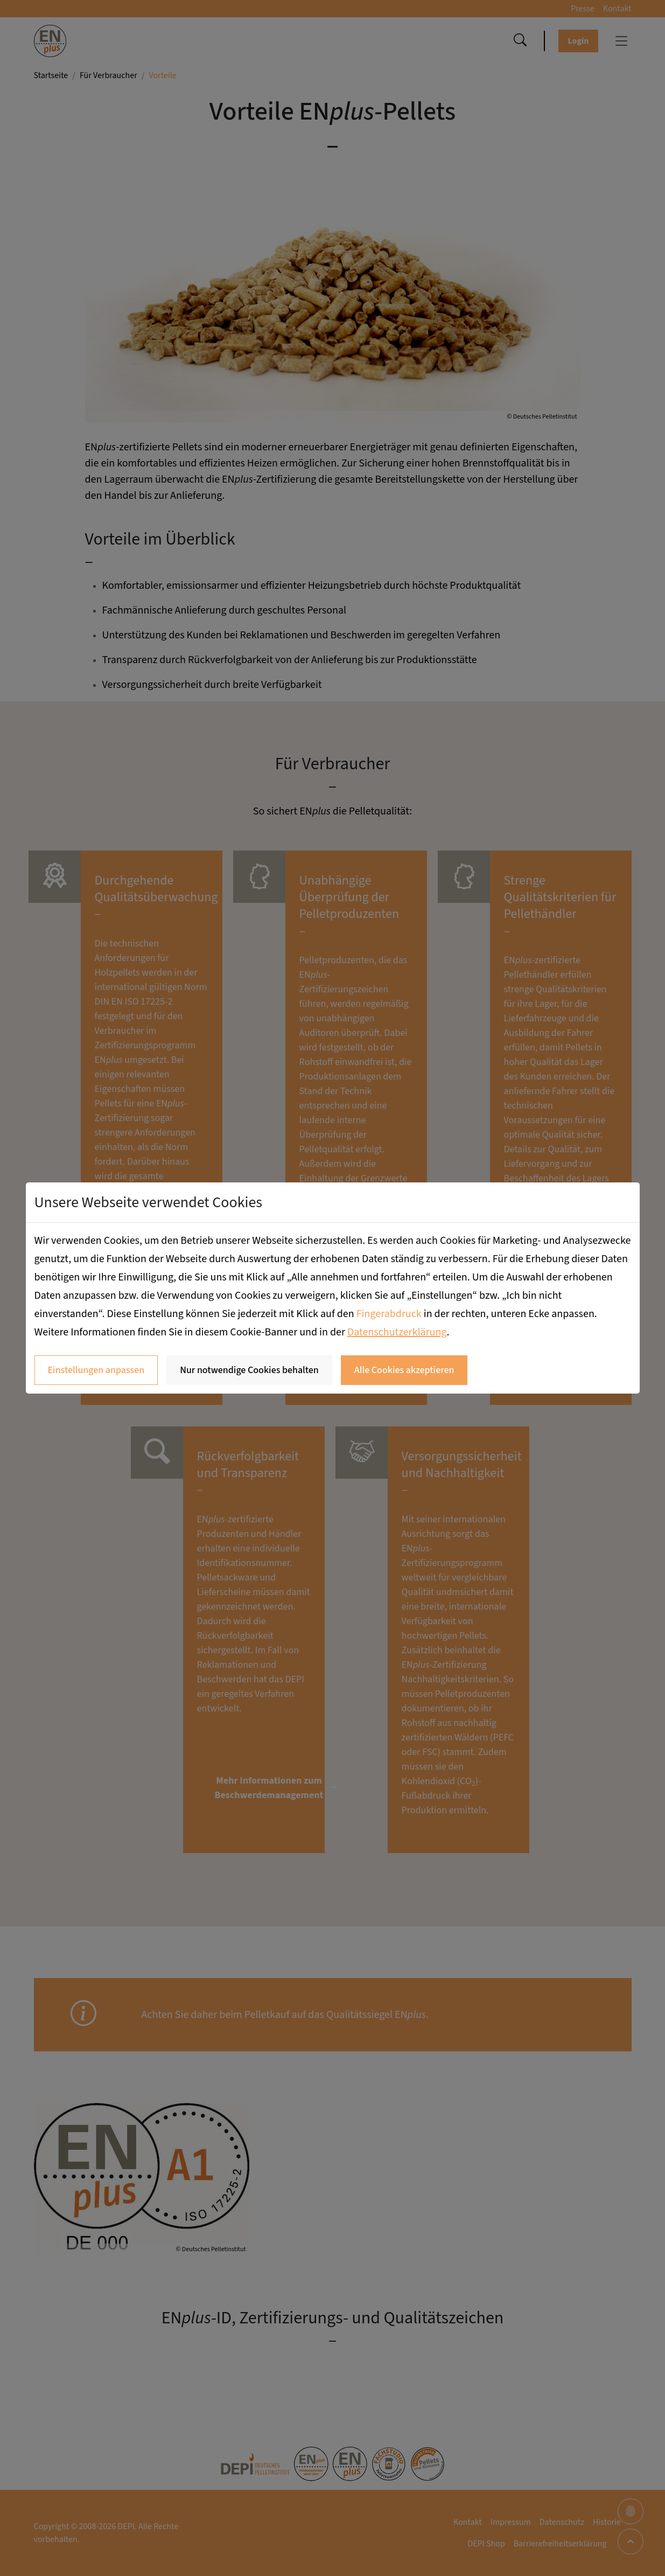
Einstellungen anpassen (96, 1370)
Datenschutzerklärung (397, 1332)
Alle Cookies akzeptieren (404, 1370)
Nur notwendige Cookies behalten (249, 1370)
